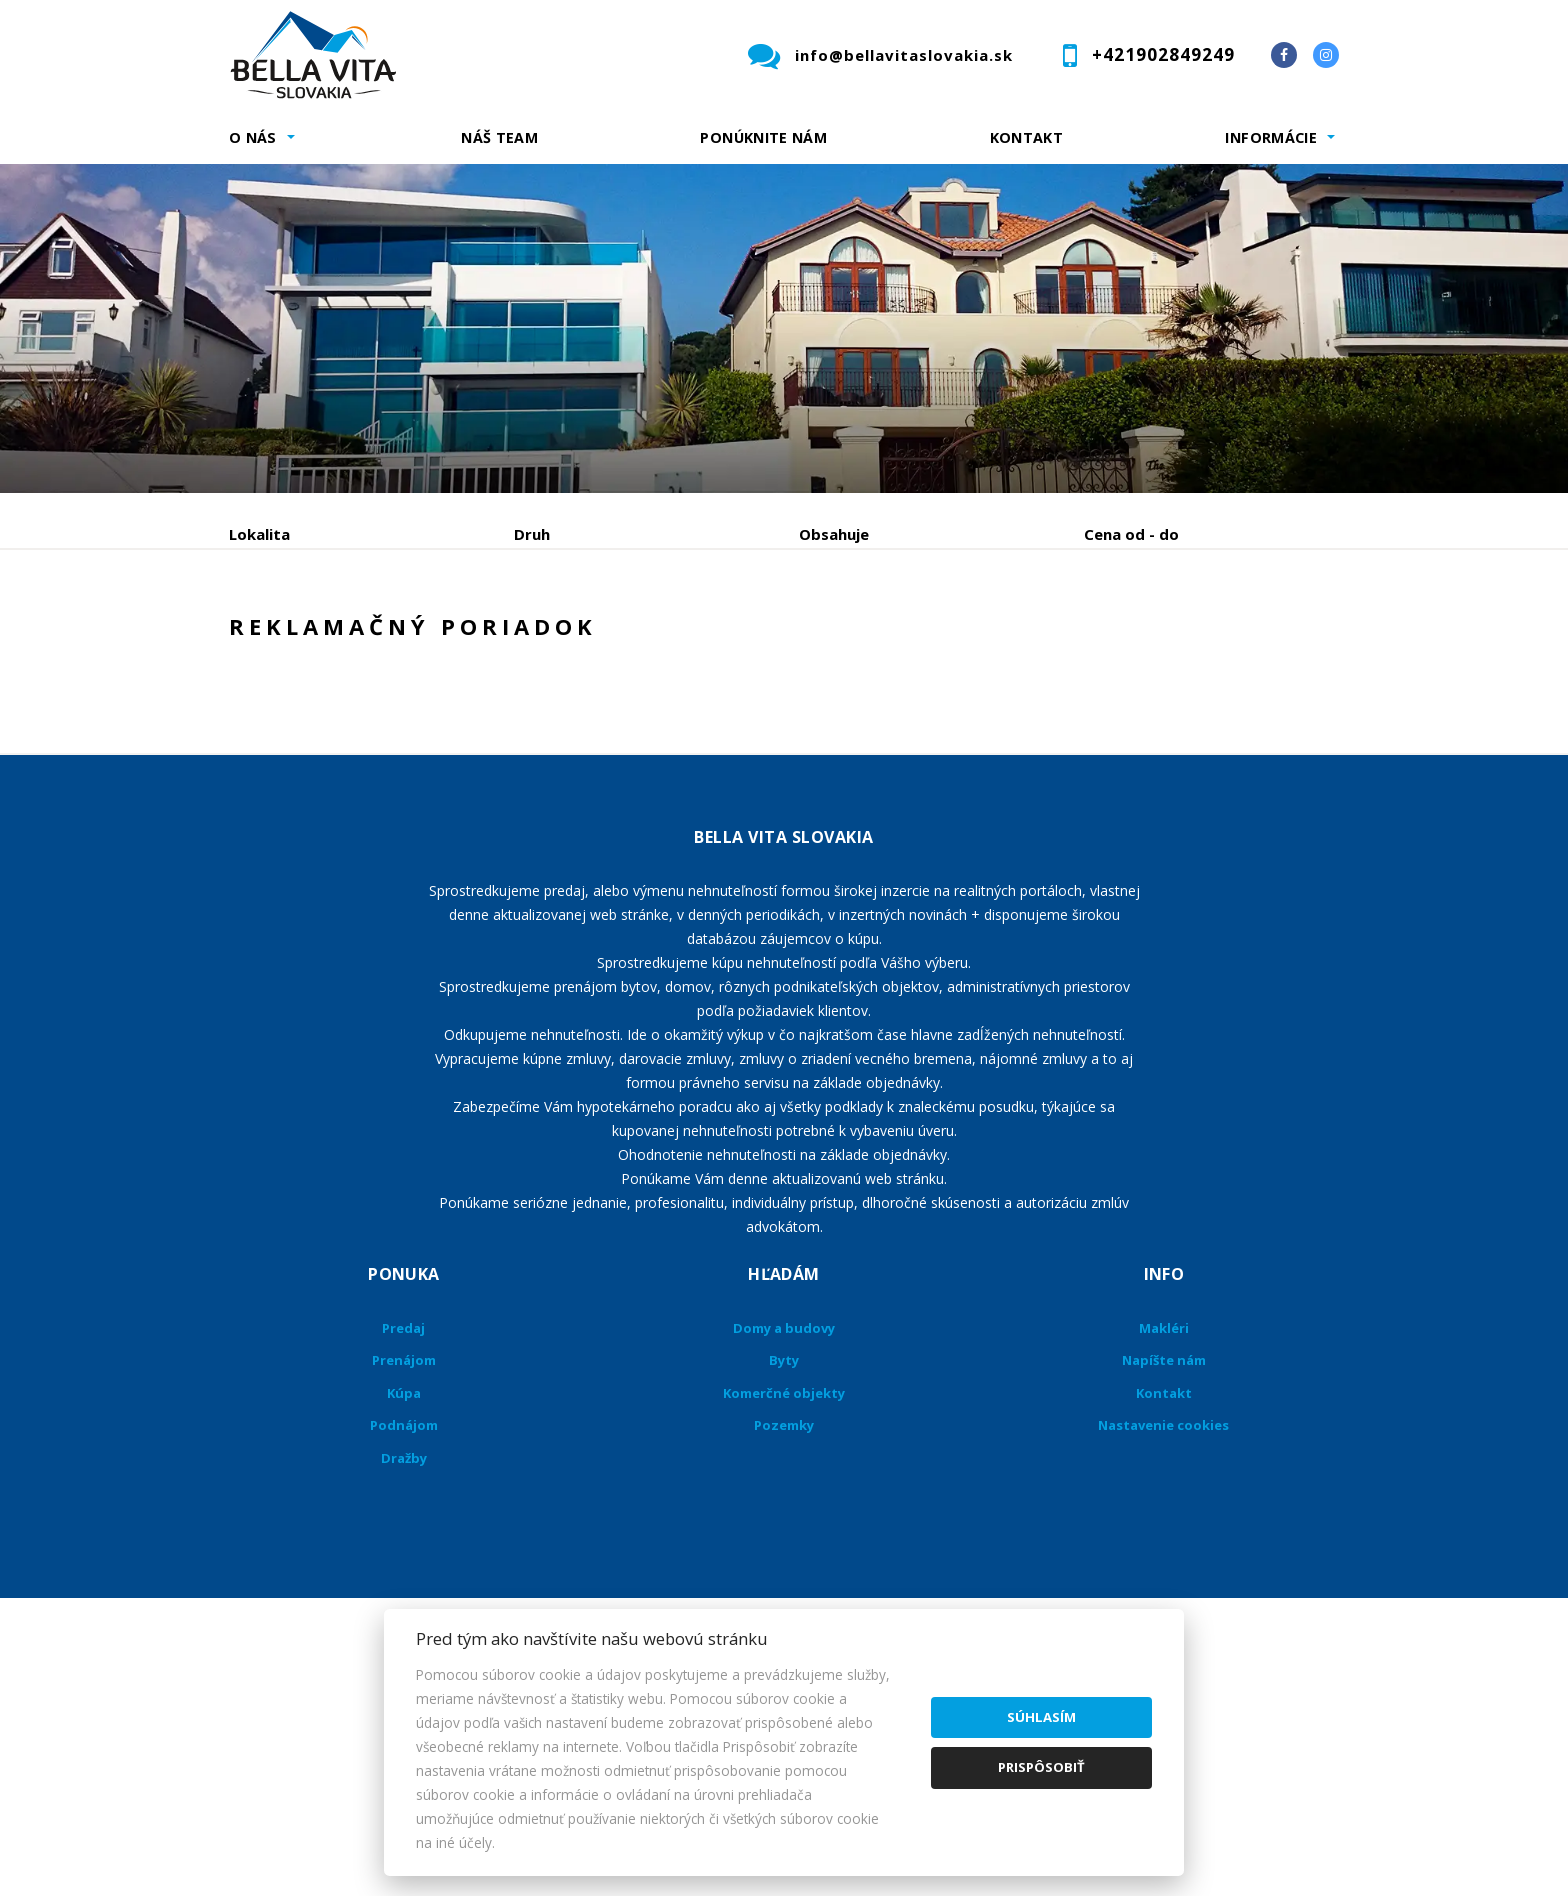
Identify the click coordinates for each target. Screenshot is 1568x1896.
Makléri (1164, 1480)
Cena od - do (1131, 534)
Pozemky (784, 1577)
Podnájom (648, 638)
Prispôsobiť (1041, 1767)
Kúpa (529, 638)
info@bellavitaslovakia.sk (904, 55)
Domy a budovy (784, 1480)
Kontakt (1027, 137)
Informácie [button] (1271, 137)
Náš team (499, 137)
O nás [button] (253, 137)
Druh (532, 534)
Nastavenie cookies (1163, 1577)
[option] (784, 328)
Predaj (291, 638)
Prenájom (413, 638)
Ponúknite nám (763, 137)
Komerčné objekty (784, 1545)
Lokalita (259, 534)
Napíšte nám (1164, 1512)
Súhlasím (1041, 1717)
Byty (784, 1512)
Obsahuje (834, 534)
